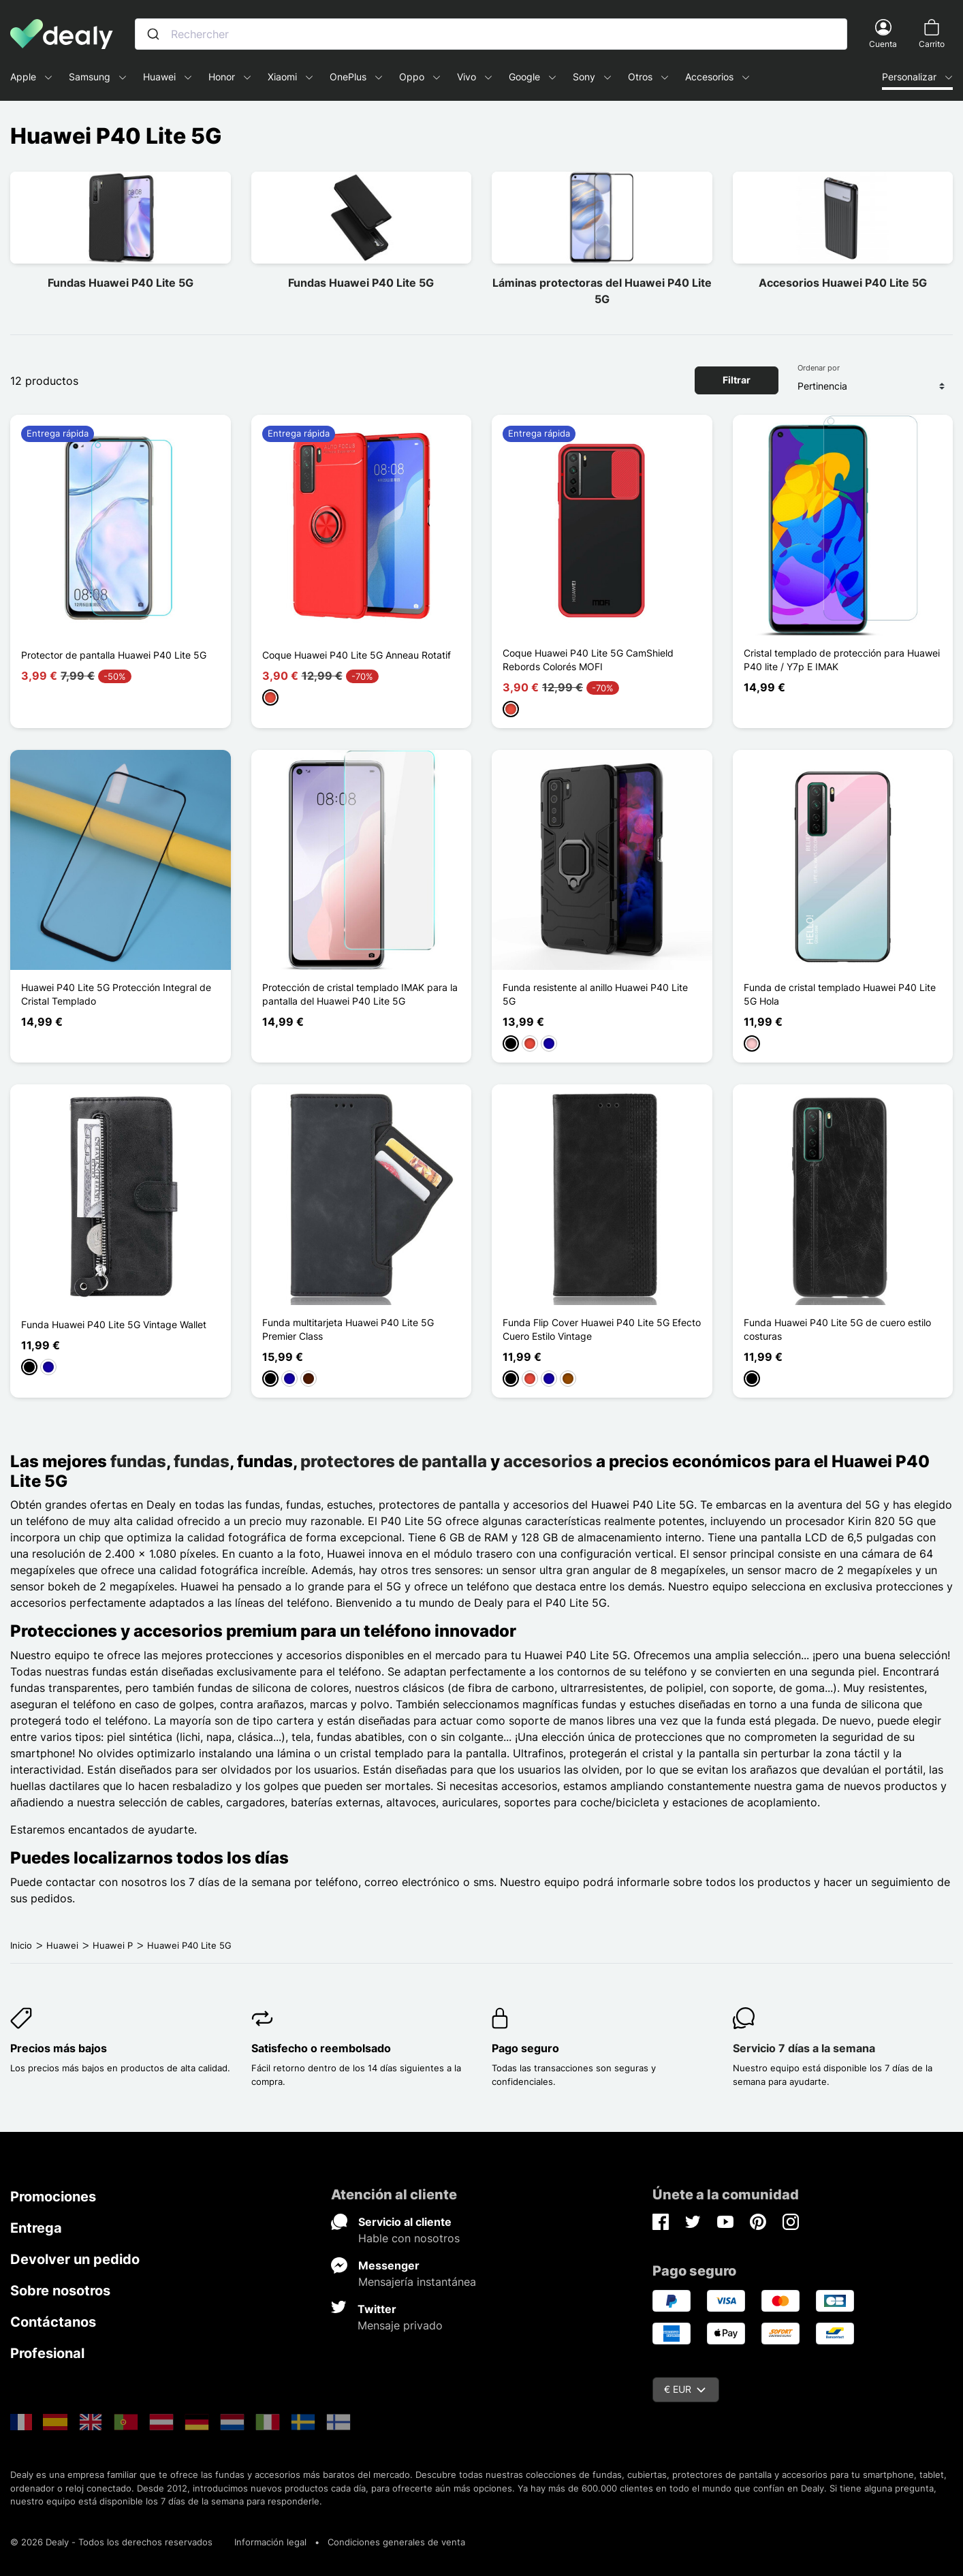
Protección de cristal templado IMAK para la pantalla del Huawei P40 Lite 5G (360, 994)
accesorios (548, 1461)
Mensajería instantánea (417, 2282)
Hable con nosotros (409, 2238)
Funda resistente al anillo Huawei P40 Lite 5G (595, 994)
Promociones (53, 2196)
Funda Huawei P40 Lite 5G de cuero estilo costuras (837, 1329)
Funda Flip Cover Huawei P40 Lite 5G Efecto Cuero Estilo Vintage (602, 1329)
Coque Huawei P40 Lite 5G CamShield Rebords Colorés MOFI (588, 659)
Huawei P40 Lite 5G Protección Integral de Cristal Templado (116, 994)
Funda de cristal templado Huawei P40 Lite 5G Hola (840, 994)
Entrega (36, 2228)
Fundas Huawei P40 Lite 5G (120, 282)
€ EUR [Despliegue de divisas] (685, 2389)
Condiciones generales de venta (396, 2541)
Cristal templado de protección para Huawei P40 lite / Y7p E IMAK (842, 659)
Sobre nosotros (60, 2290)
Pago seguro (525, 2048)
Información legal (270, 2541)
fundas (138, 1461)
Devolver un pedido (75, 2259)
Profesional (47, 2353)
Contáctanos (53, 2322)
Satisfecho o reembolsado (321, 2048)
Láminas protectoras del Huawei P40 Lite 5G (602, 291)
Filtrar (737, 380)
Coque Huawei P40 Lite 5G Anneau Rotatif (356, 655)
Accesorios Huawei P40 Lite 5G (843, 282)
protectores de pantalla (393, 1461)
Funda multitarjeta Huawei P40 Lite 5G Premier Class (348, 1329)
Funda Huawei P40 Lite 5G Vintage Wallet (113, 1324)
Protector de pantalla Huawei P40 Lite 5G (113, 655)
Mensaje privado (400, 2325)
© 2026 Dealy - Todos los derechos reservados (111, 2541)
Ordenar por (819, 368)
